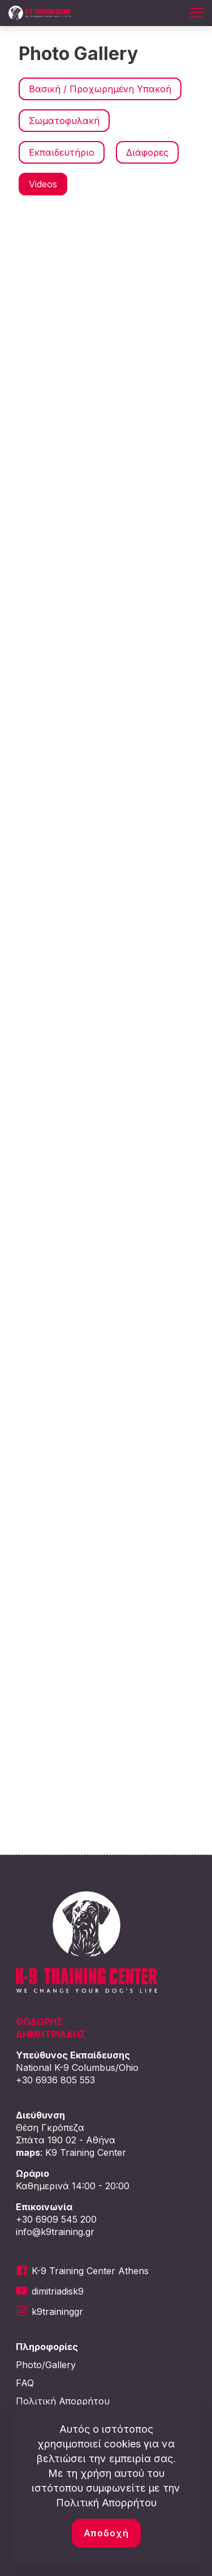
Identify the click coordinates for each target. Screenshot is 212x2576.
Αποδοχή (106, 2533)
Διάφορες (147, 152)
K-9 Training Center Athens (90, 2270)
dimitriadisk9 (58, 2291)
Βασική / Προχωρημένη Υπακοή (100, 89)
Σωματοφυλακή (64, 120)
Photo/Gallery (46, 2364)
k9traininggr (57, 2311)
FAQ (25, 2383)
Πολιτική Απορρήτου (63, 2401)
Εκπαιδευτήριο (61, 152)
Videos (43, 184)
